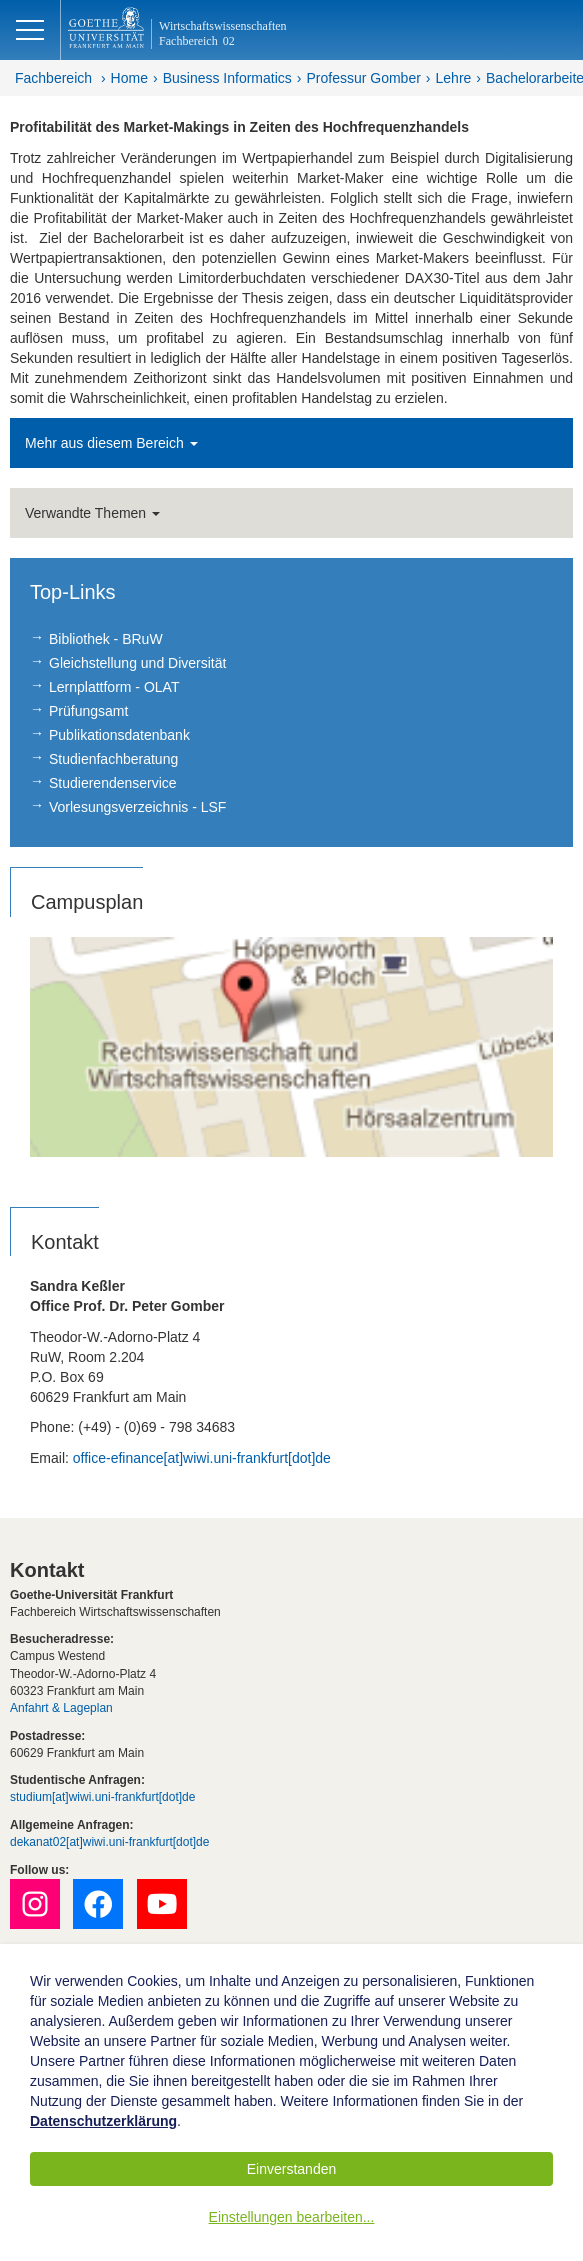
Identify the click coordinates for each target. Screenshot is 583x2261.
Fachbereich (53, 78)
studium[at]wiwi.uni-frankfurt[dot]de (102, 1797)
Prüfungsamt (88, 711)
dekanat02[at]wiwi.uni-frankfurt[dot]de (109, 1842)
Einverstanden (292, 2169)
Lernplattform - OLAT (114, 687)
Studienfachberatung (113, 759)
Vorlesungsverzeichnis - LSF (137, 807)
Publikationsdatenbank (119, 735)
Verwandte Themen (92, 513)
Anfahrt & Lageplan (61, 1708)
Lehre (454, 78)
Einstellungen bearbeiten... (292, 2217)
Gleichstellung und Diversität (137, 663)
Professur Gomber (363, 78)
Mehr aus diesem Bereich (111, 443)
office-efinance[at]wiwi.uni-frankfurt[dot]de (202, 1458)
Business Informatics (227, 78)
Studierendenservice (113, 783)
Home (129, 78)
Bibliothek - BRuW (106, 639)
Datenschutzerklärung (103, 2121)
